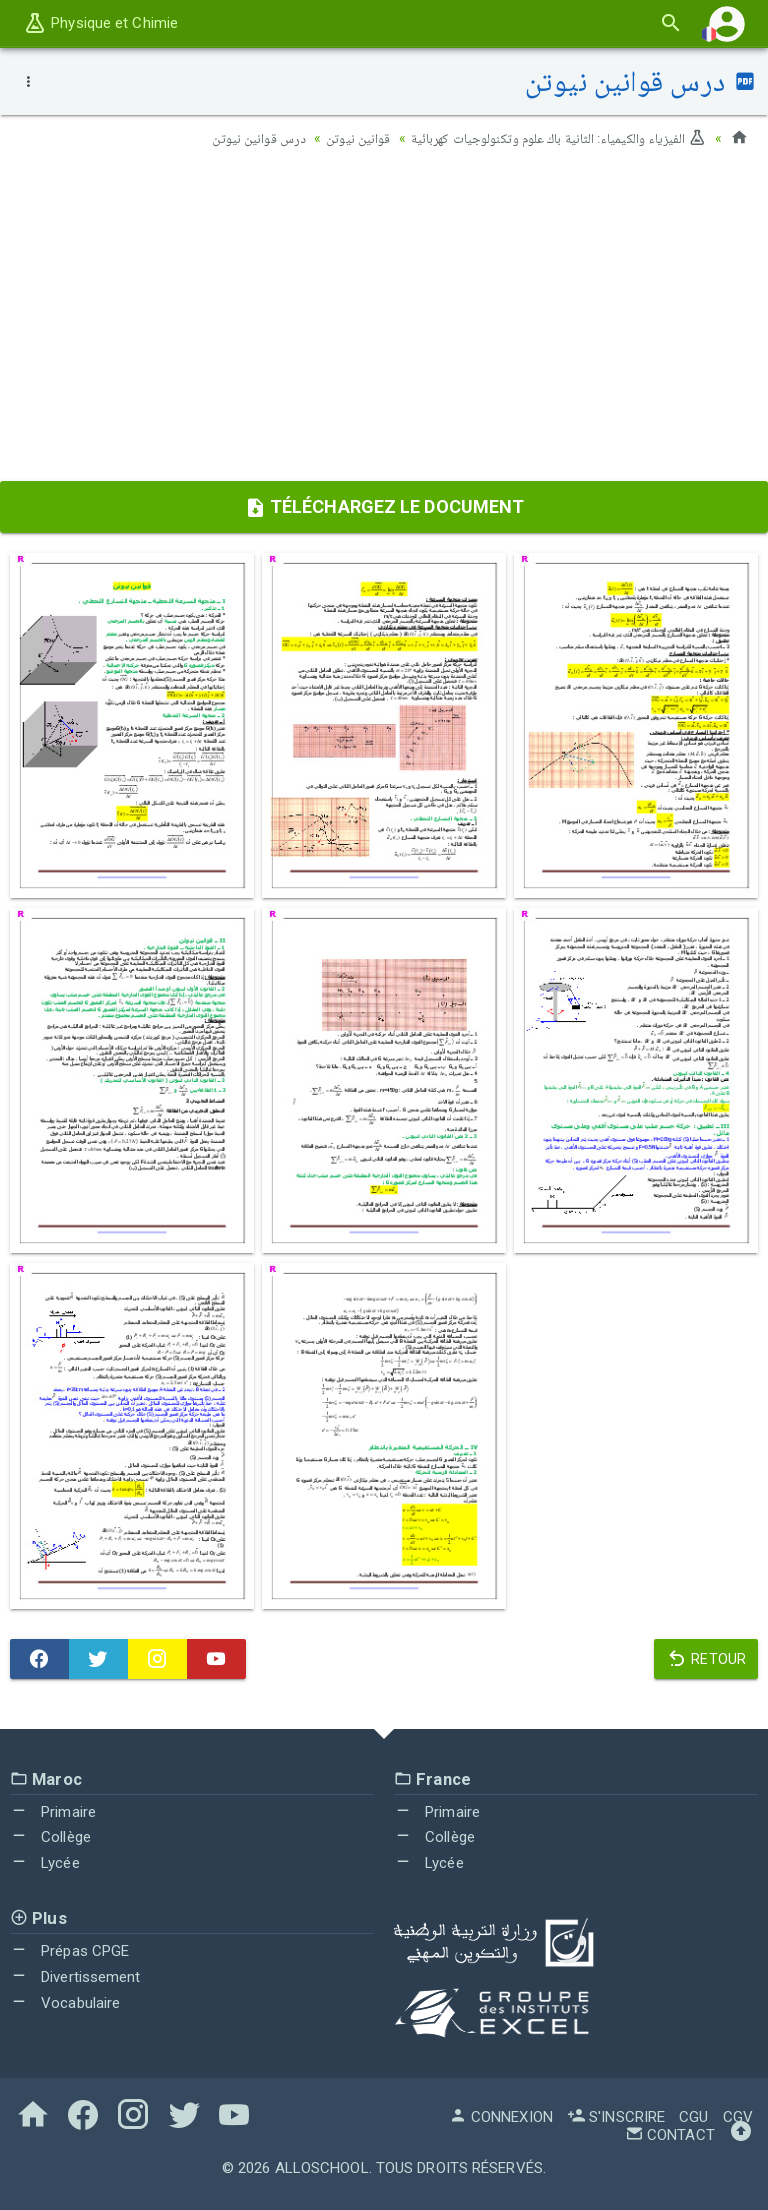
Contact (670, 2135)
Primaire (53, 1812)
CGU (693, 2117)
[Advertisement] (384, 321)
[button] (727, 23)
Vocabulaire (65, 2003)
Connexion (501, 2117)
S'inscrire (616, 2117)
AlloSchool (322, 2168)
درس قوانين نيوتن (244, 138)
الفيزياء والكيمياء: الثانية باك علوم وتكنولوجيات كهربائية (554, 138)
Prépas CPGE (69, 1951)
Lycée (45, 1863)
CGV (738, 2117)
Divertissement (75, 1977)
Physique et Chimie (100, 23)
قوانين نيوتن (347, 138)
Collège (50, 1837)
